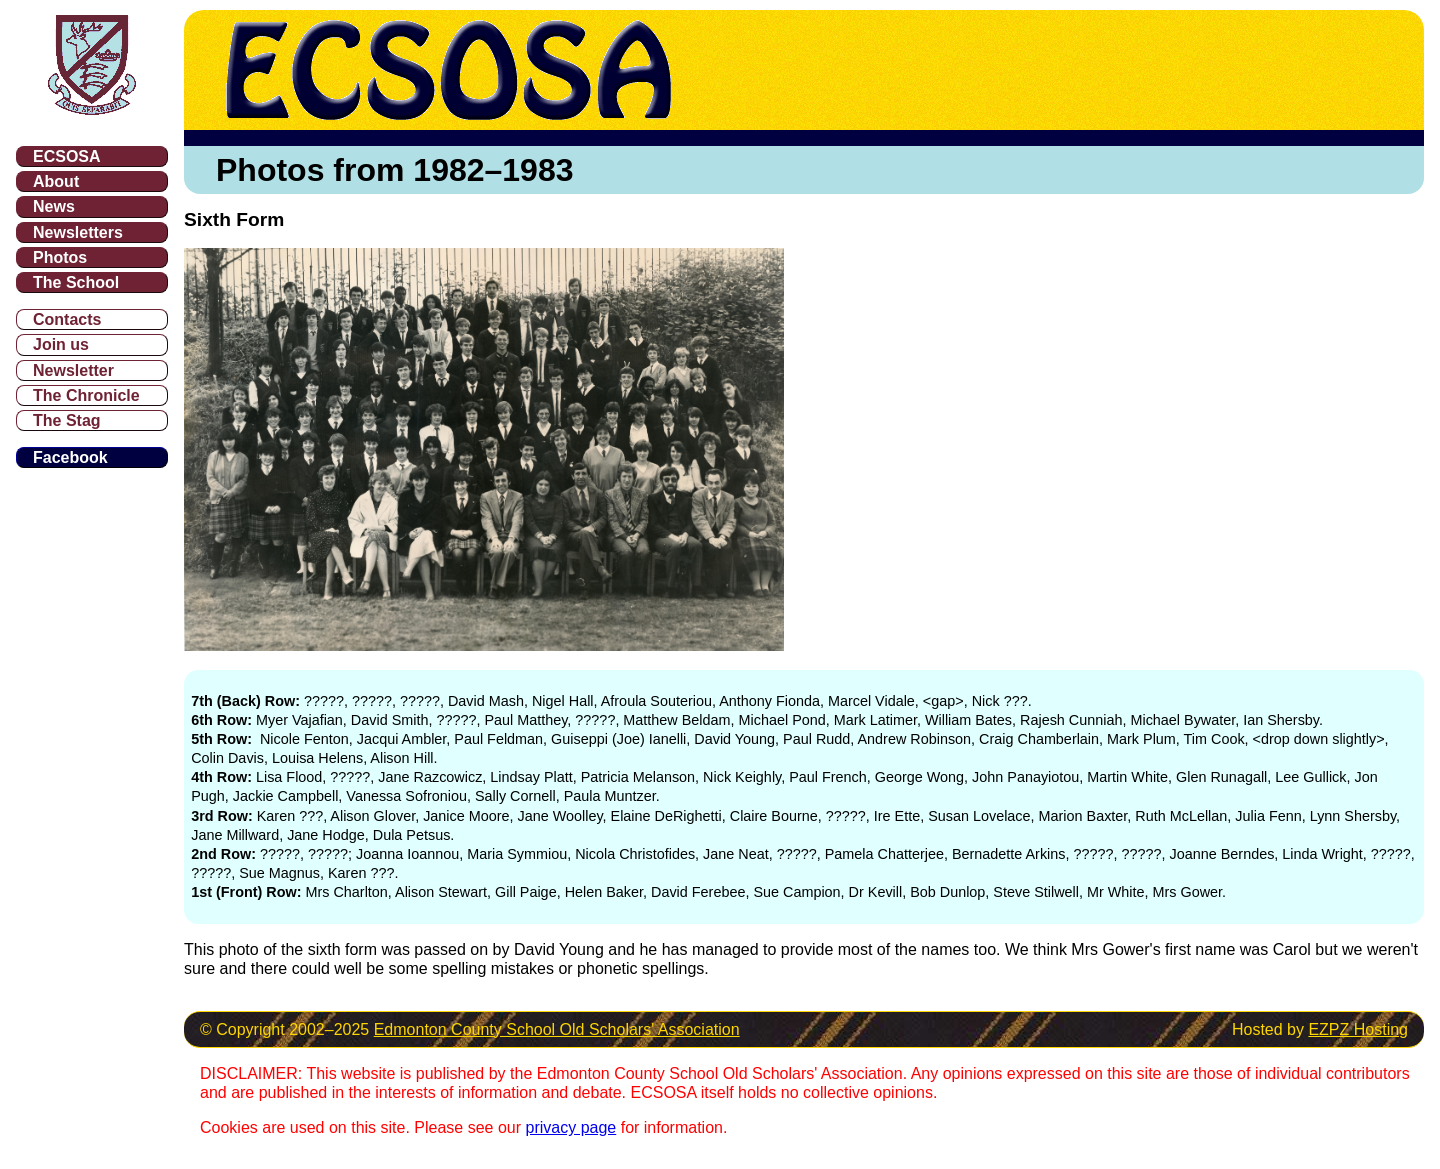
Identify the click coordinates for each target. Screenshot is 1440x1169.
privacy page (571, 1127)
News (54, 206)
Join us (61, 344)
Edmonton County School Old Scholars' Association (557, 1029)
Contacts (67, 319)
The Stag (67, 420)
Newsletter (73, 370)
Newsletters (78, 232)
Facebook (70, 457)
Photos (60, 257)
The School (76, 282)
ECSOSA (67, 156)
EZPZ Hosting (1358, 1029)
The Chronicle (86, 395)
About (56, 181)
